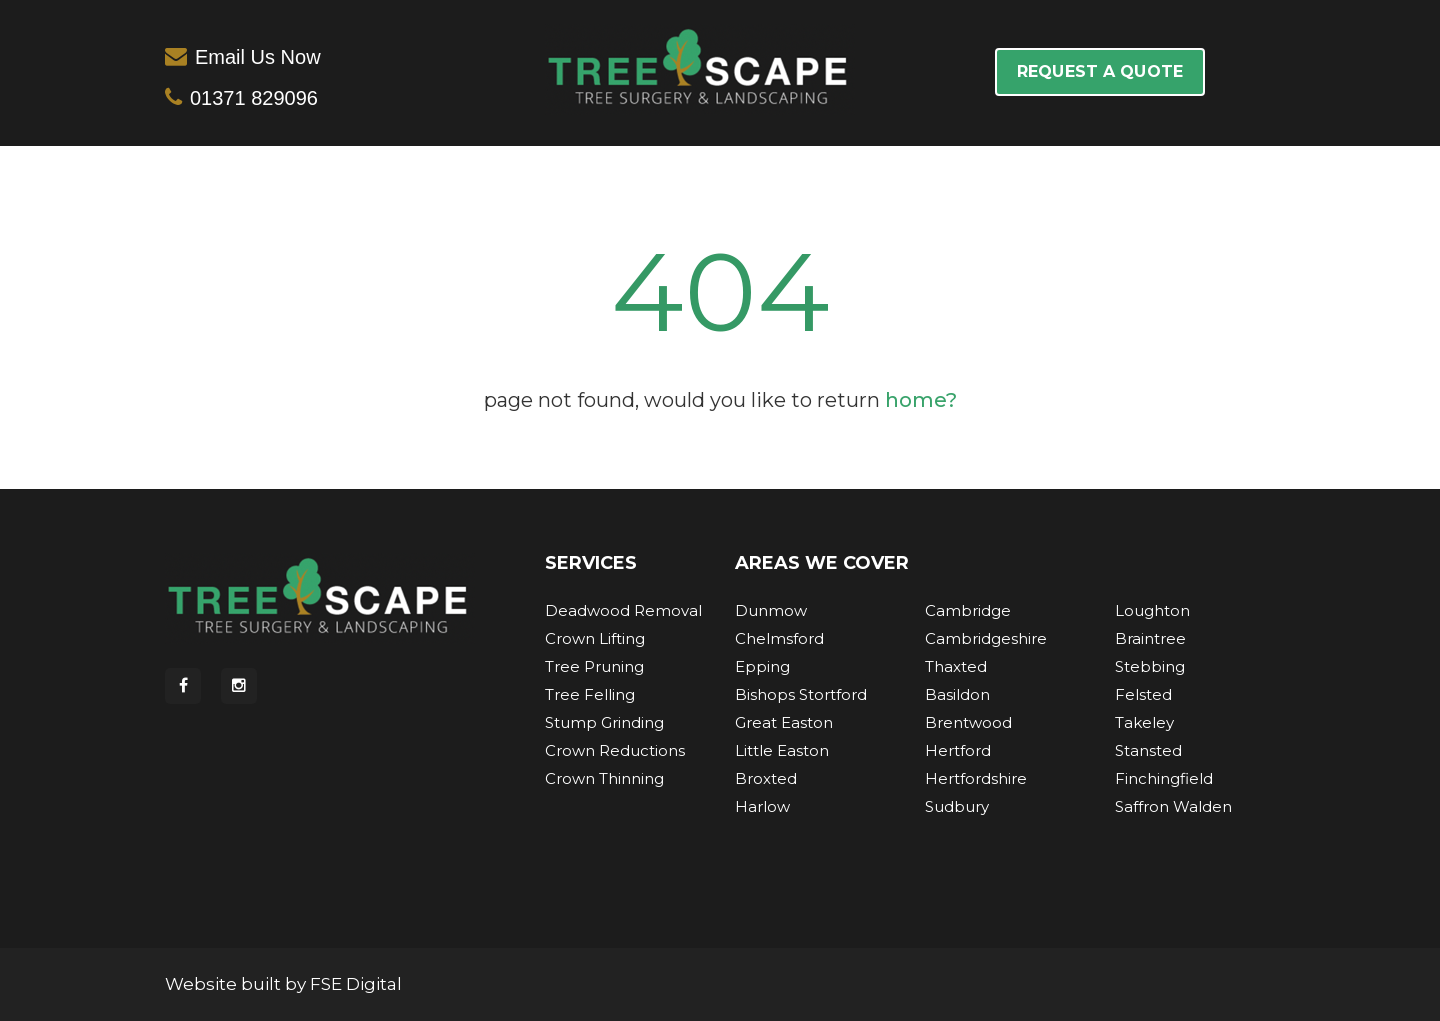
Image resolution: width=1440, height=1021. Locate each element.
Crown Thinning (604, 778)
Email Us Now (258, 57)
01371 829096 (254, 98)
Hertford (958, 750)
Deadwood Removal (623, 610)
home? (921, 400)
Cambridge (968, 610)
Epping (762, 666)
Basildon (957, 694)
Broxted (766, 778)
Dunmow (771, 610)
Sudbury (957, 806)
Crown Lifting (595, 638)
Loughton (1152, 610)
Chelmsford (779, 638)
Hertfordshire (976, 778)
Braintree (1150, 638)
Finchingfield (1164, 778)
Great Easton (784, 722)
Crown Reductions (615, 750)
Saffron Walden (1173, 806)
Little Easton (782, 750)
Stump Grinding (604, 722)
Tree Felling (590, 694)
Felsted (1143, 694)
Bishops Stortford (801, 694)
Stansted (1148, 750)
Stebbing (1150, 666)
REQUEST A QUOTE (1100, 71)
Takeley (1144, 722)
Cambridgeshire (986, 638)
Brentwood (968, 722)
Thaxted (956, 666)
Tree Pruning (594, 666)
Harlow (762, 806)
